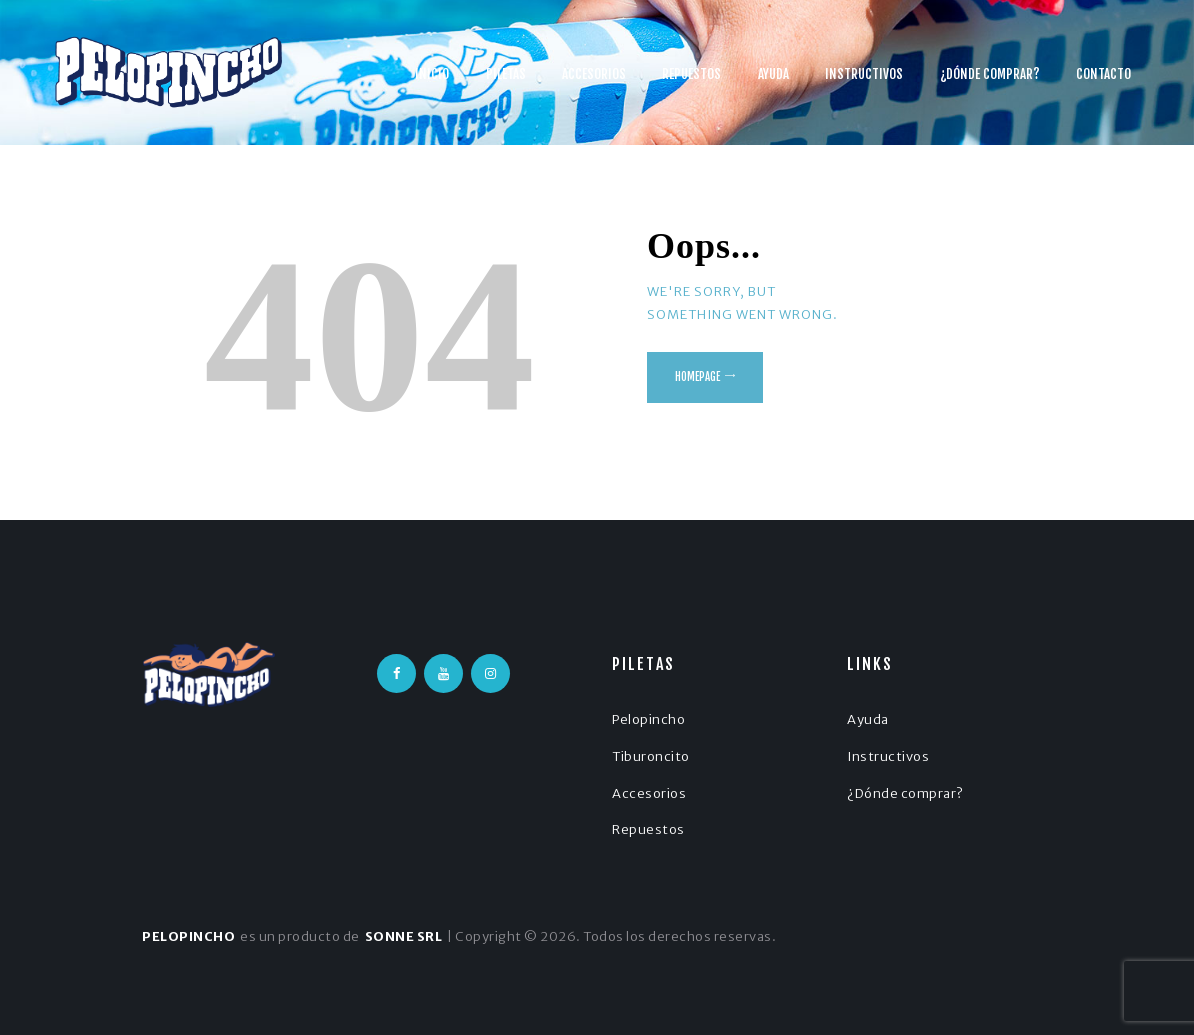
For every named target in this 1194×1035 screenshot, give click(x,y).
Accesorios (649, 793)
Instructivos (888, 756)
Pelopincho (648, 719)
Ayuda (868, 719)
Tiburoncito (651, 756)
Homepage (697, 377)
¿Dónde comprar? (905, 793)
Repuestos (648, 829)
